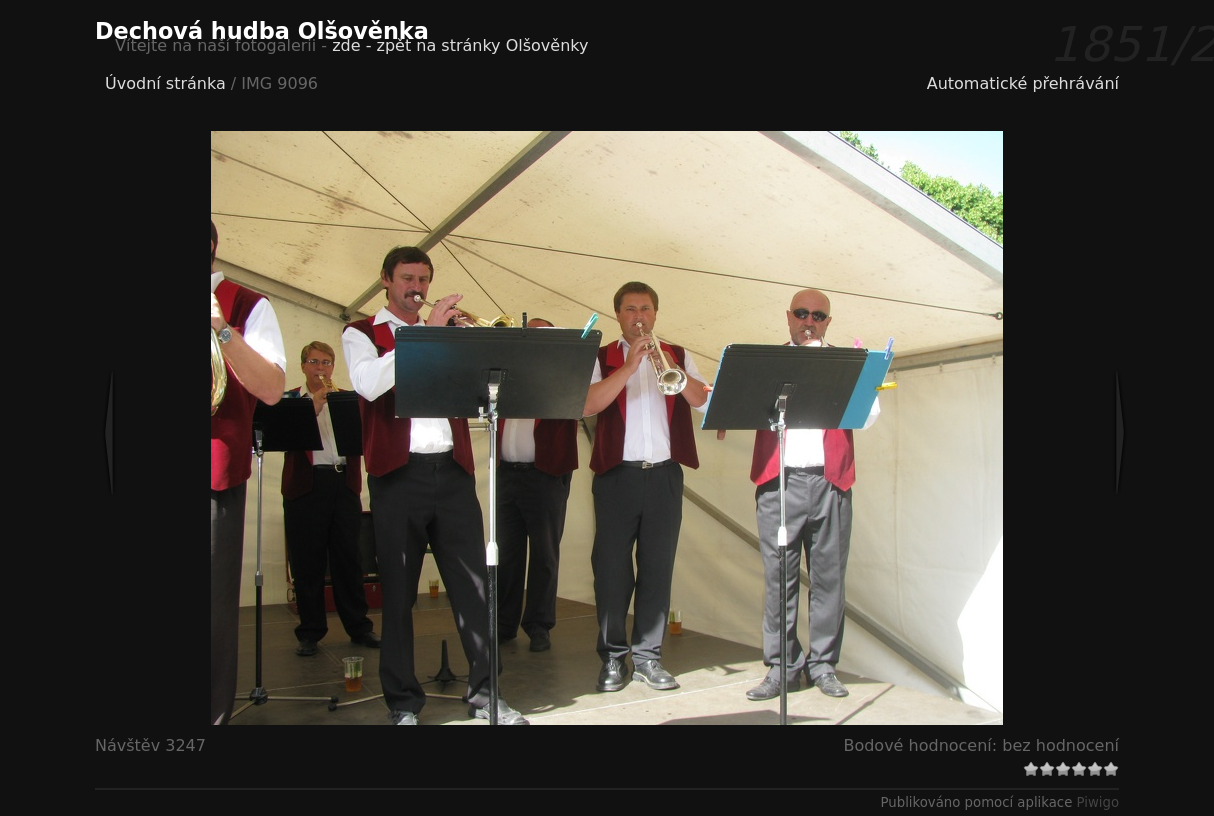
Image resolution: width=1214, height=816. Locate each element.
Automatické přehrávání (1023, 83)
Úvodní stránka (165, 83)
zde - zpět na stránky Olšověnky (460, 45)
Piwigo (1098, 802)
